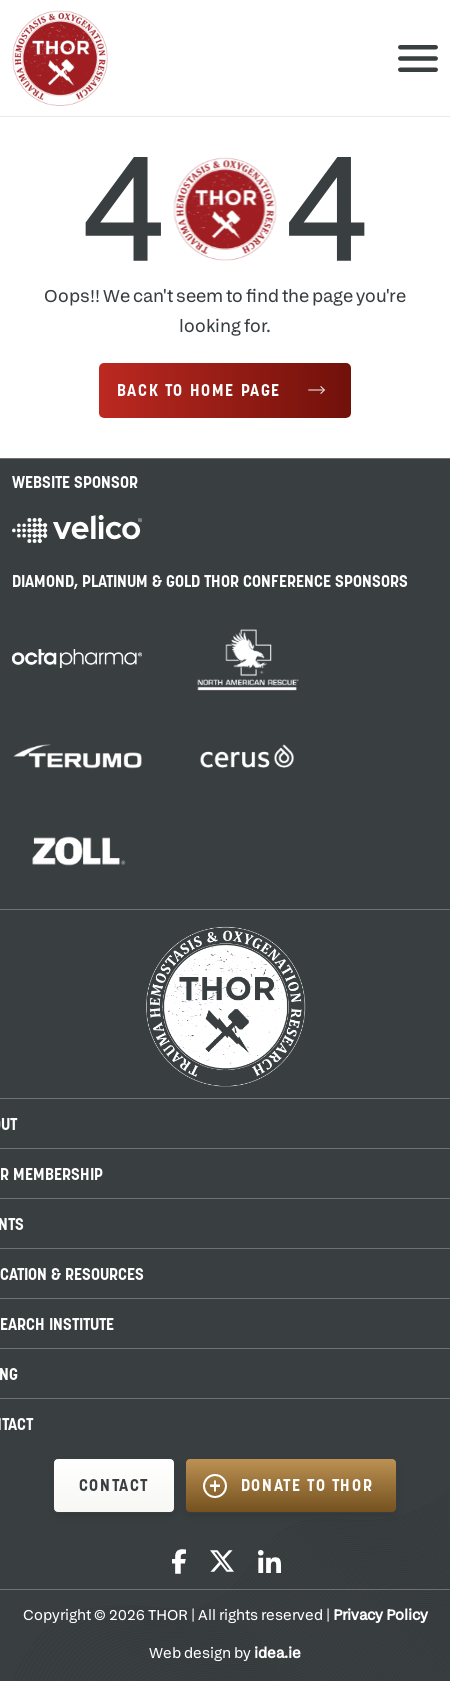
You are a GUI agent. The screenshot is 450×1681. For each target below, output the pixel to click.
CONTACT (114, 1487)
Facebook (179, 1561)
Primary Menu (418, 58)
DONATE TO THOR (307, 1487)
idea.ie (277, 1654)
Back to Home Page (199, 392)
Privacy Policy (380, 1616)
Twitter (222, 1561)
